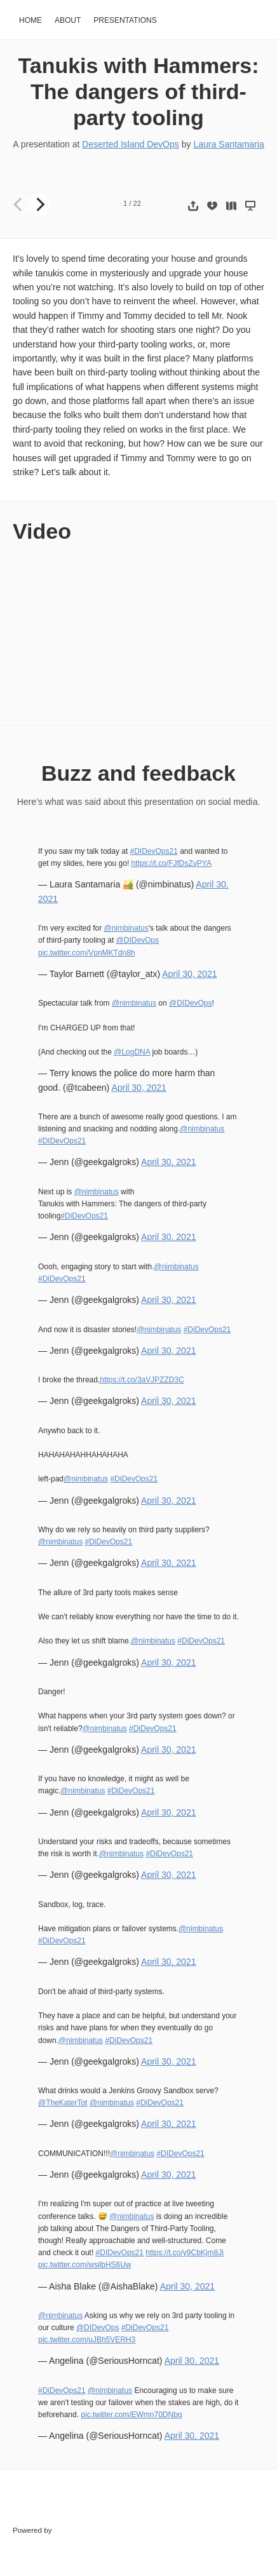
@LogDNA (132, 1052)
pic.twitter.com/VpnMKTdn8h (86, 952)
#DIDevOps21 (154, 851)
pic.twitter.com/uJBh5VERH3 (86, 2339)
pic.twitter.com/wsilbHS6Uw (85, 2264)
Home (30, 20)
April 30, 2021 (189, 974)
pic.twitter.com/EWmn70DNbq (131, 2414)
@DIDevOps (137, 940)
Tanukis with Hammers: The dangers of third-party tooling (138, 91)
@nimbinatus (126, 928)
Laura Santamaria (228, 144)
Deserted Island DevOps (130, 144)
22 (137, 203)
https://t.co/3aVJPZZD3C (142, 1379)
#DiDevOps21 (84, 1215)
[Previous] (19, 204)
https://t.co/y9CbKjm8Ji (184, 2252)
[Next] (39, 204)
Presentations (124, 20)
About (68, 20)
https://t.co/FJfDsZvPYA (172, 863)
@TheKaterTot (62, 2102)
